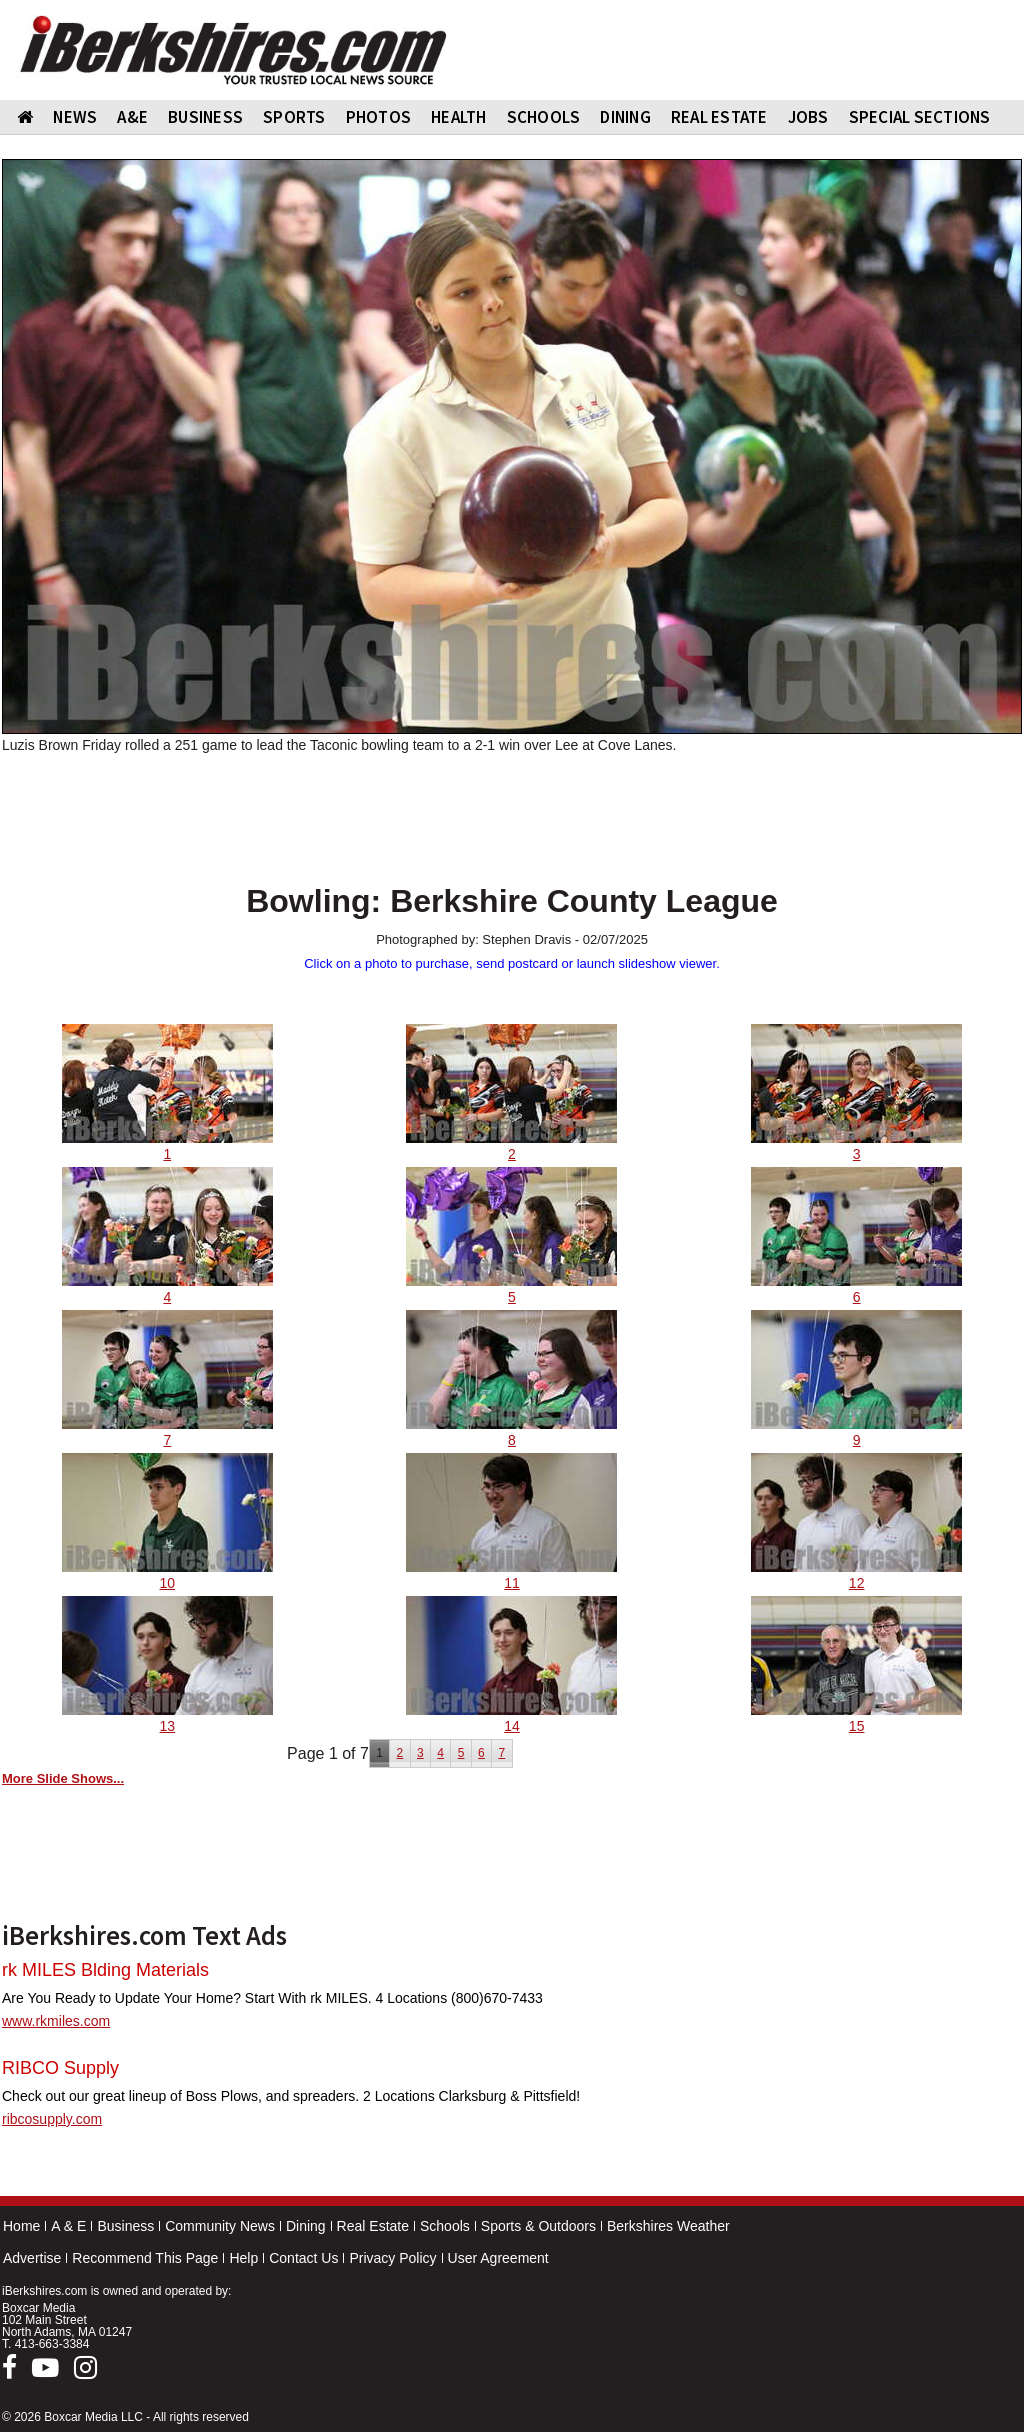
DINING (625, 117)
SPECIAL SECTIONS (920, 117)
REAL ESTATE (719, 117)
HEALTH (459, 117)
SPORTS (294, 117)
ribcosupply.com (52, 2119)
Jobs (808, 117)
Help (243, 2258)
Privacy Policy (392, 2258)
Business (125, 2226)
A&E (132, 117)
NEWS (75, 117)
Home (21, 2226)
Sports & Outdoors (538, 2226)
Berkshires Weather (668, 2226)
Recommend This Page (145, 2258)
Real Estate (373, 2226)
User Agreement (498, 2258)
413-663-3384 (52, 2344)
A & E (68, 2226)
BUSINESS (205, 117)
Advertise (32, 2258)
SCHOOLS (544, 117)
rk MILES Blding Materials (105, 1970)
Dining (306, 2226)
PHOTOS (379, 117)
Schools (445, 2226)
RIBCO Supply (60, 2068)
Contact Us (303, 2258)
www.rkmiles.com (56, 2021)
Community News (220, 2226)
